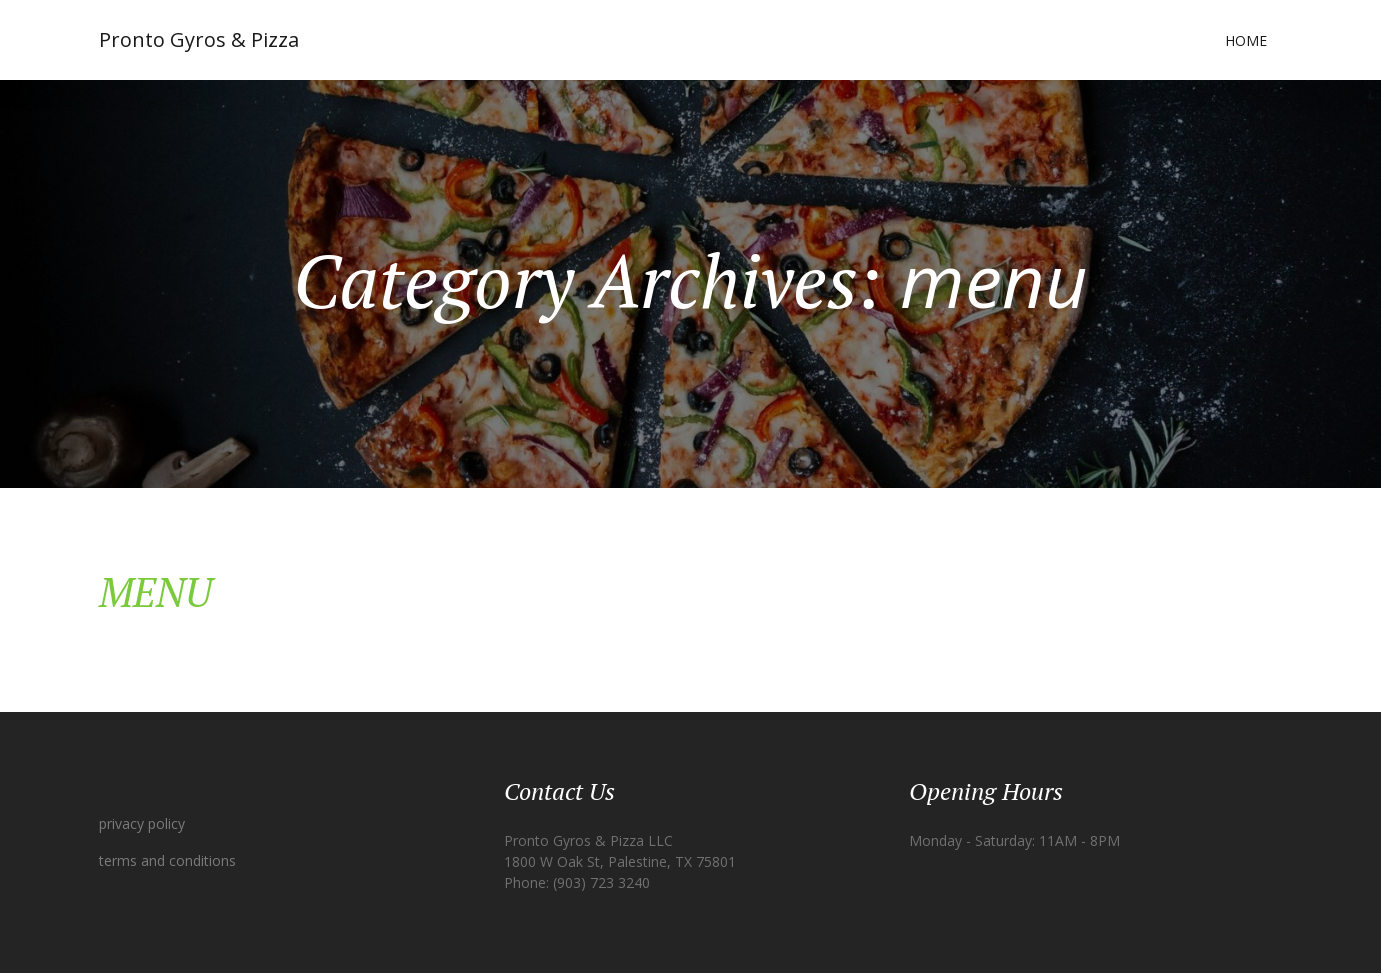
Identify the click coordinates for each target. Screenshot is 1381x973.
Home (1246, 40)
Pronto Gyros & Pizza (199, 39)
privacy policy (142, 823)
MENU (155, 591)
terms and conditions (167, 860)
